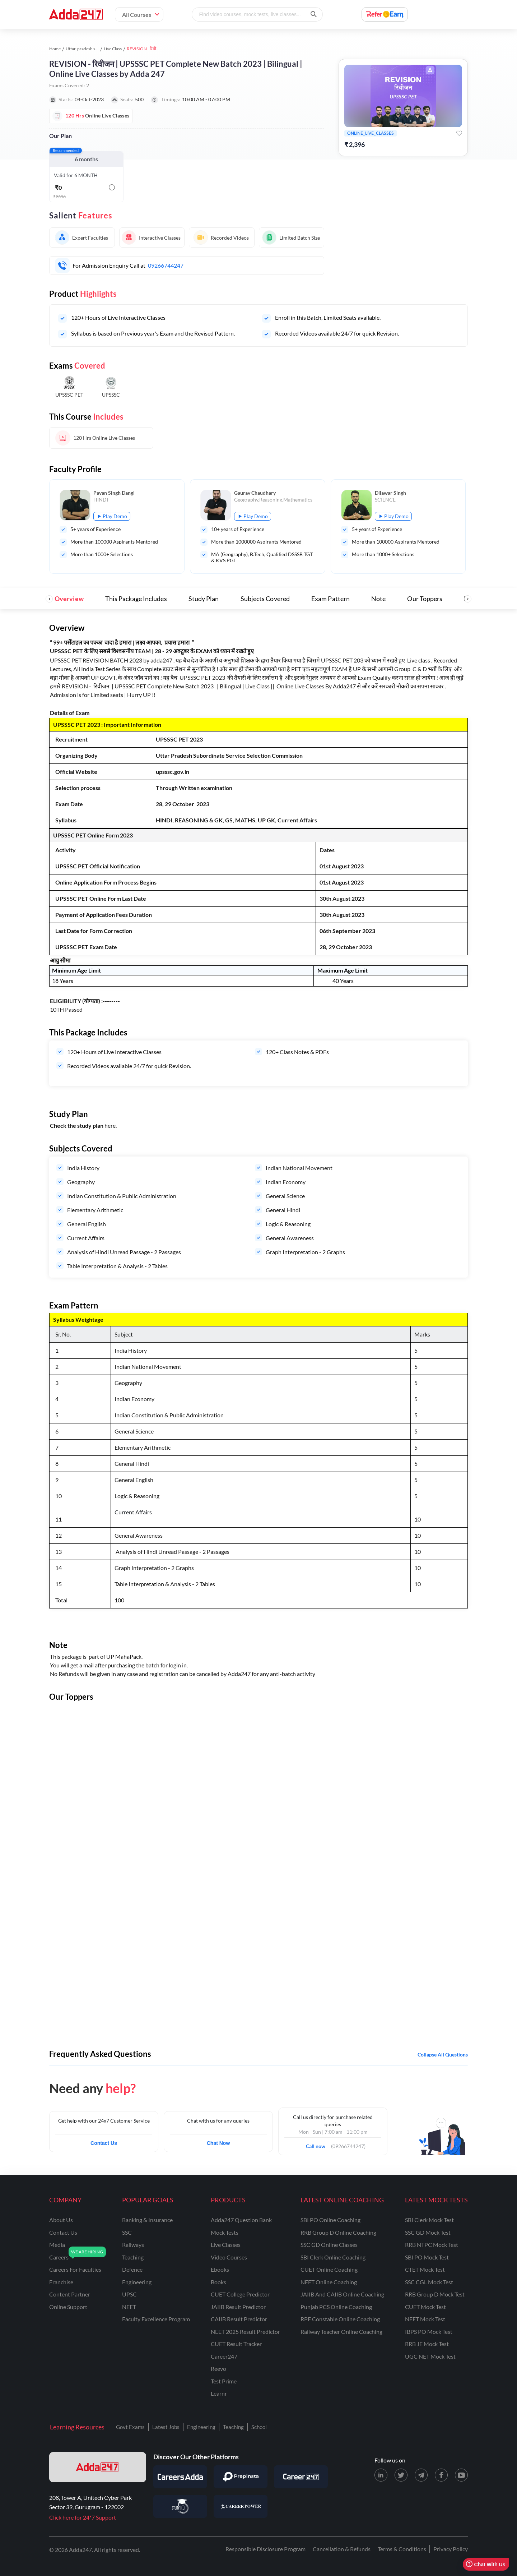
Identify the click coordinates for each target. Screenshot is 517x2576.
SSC (127, 2232)
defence (132, 2269)
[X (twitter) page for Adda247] (401, 2475)
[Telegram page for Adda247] (421, 2475)
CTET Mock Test (425, 2269)
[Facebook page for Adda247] (441, 2475)
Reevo (218, 2368)
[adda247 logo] (97, 2467)
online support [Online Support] (68, 2306)
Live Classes (226, 2244)
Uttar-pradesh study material (93, 48)
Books (218, 2282)
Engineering (201, 2427)
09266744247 (165, 265)
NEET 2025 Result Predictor (245, 2331)
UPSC (129, 2294)
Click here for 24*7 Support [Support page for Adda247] (82, 2517)
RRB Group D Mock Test (435, 2294)
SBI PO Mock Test (427, 2257)
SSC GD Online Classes (329, 2244)
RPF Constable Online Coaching (340, 2319)
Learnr (219, 2393)
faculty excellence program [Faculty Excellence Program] (156, 2319)
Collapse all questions (443, 2054)
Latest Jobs (166, 2427)
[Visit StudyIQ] (180, 2506)
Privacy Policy (450, 2548)
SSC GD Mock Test (428, 2232)
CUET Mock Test (425, 2306)
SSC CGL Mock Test (429, 2282)
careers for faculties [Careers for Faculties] (75, 2269)
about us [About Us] (61, 2219)
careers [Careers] (59, 2257)
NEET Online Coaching (329, 2282)
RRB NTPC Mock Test (431, 2244)
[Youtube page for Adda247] (461, 2475)
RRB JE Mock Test (427, 2343)
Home (55, 48)
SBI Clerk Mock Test (429, 2219)
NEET (129, 2306)
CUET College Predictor (240, 2294)
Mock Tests (224, 2232)
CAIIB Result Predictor (239, 2319)
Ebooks (220, 2269)
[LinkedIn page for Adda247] (380, 2475)
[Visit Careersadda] (180, 2476)
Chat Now (218, 2143)
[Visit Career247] (301, 2476)
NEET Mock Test (425, 2319)
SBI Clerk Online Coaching (333, 2257)
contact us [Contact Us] (63, 2232)
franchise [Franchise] (61, 2282)
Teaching (233, 2427)
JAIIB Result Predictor (238, 2306)
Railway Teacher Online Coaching (341, 2331)
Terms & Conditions (402, 2548)
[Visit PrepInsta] (240, 2476)
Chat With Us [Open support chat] (486, 2564)
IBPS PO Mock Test (428, 2331)
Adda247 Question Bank (241, 2219)
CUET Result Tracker (236, 2343)
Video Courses (229, 2257)
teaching (133, 2257)
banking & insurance (147, 2219)
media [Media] (57, 2244)
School (259, 2427)
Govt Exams (130, 2427)
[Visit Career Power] (240, 2506)
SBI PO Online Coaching (330, 2219)
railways (133, 2244)
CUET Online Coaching (329, 2269)
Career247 (224, 2356)
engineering (137, 2282)
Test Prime (224, 2381)
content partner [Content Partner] (69, 2294)
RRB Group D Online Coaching (338, 2232)
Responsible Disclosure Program (265, 2548)
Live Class (113, 48)
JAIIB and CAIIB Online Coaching (342, 2294)
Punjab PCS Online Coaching (336, 2306)
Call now (318, 2144)
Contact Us (103, 2143)
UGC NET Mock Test (430, 2356)
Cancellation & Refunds (342, 2548)
